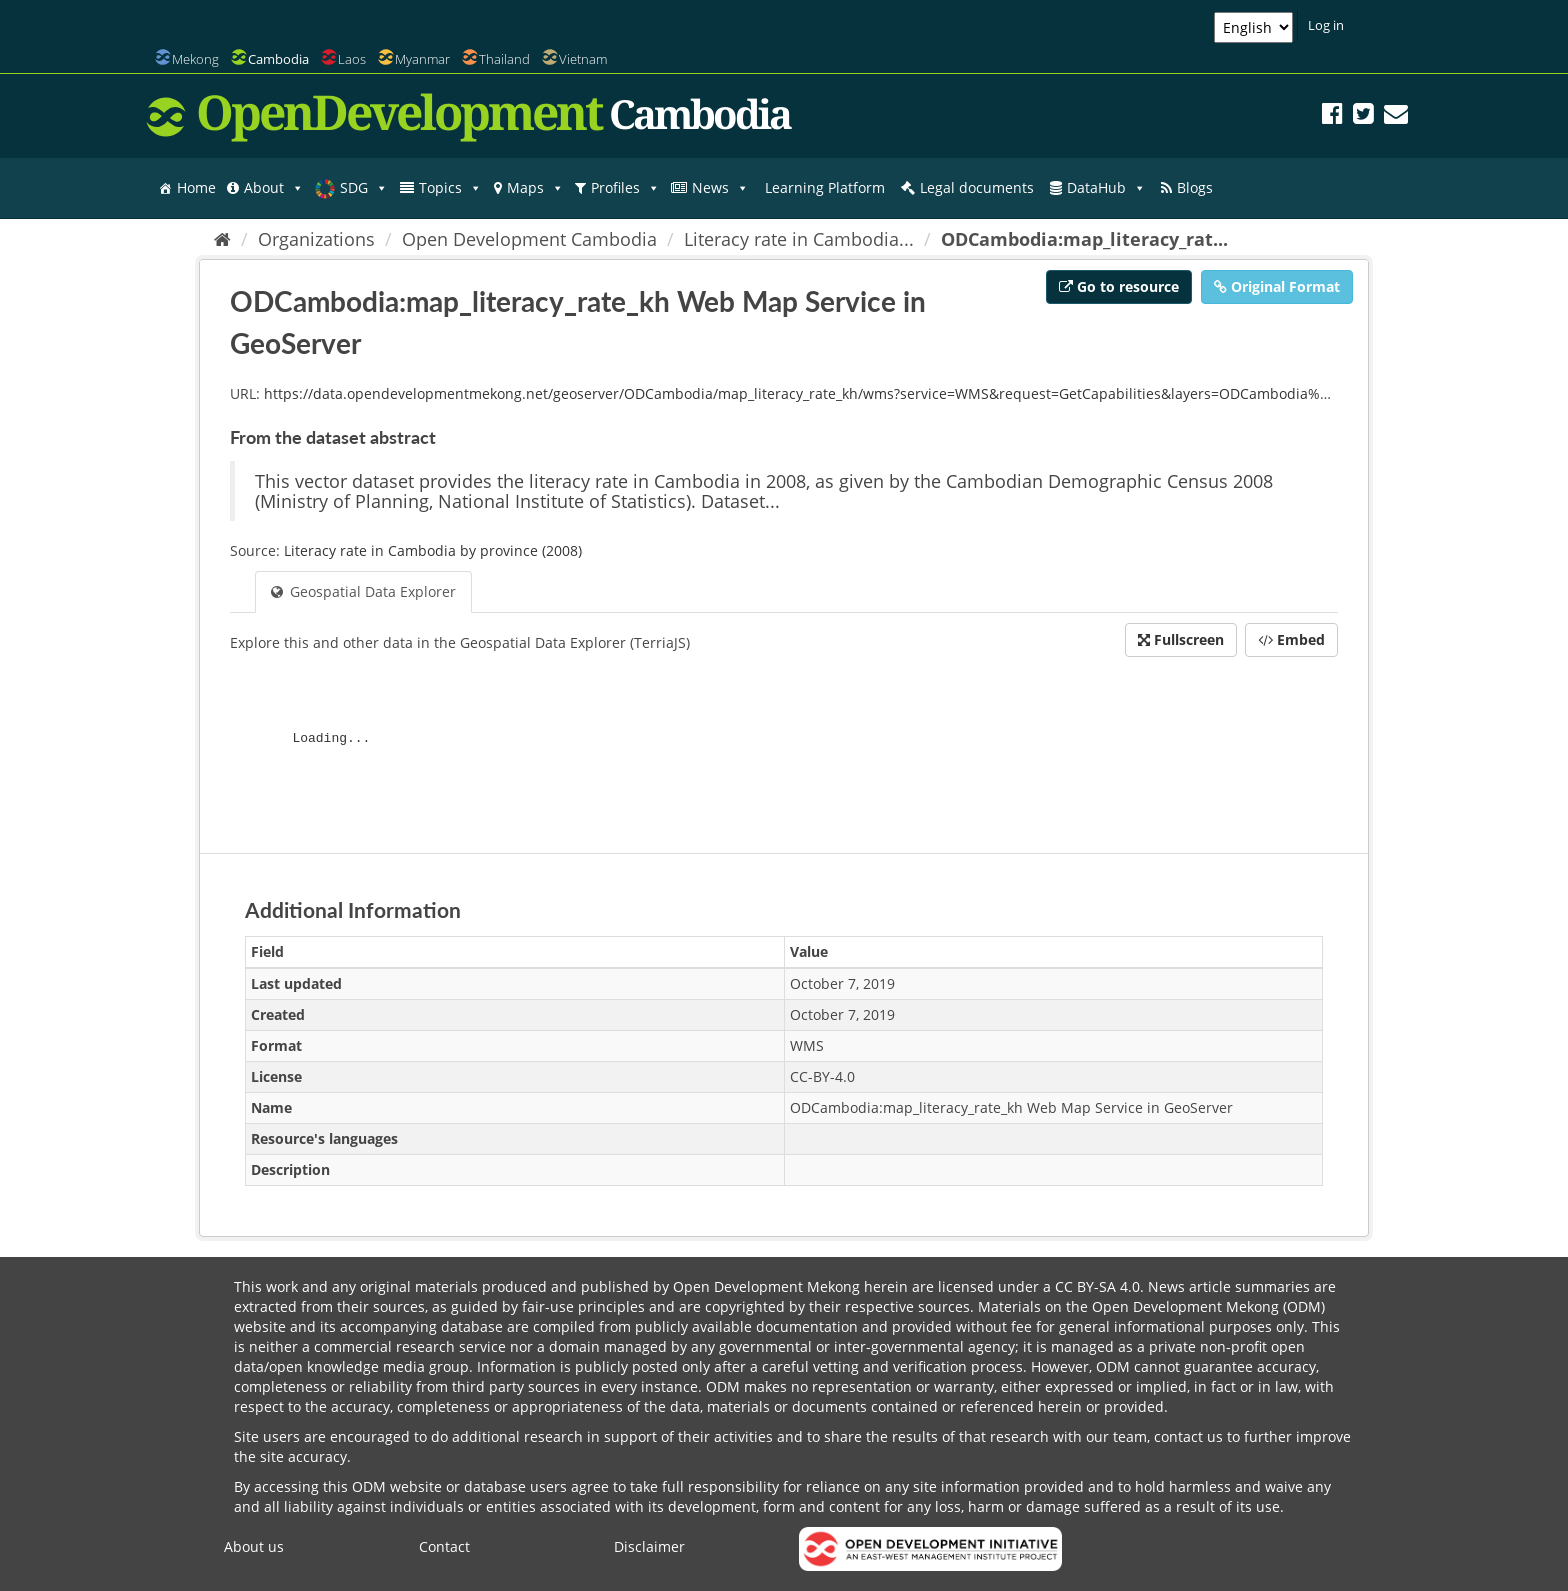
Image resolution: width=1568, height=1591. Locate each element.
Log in (1326, 25)
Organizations (316, 239)
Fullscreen (1181, 639)
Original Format (1277, 286)
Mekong (195, 59)
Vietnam (583, 59)
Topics (450, 188)
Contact (444, 1546)
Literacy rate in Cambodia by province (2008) (433, 550)
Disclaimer (649, 1546)
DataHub (1106, 188)
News (720, 188)
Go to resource (1119, 286)
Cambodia (278, 59)
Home (196, 187)
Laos (352, 59)
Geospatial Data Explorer (363, 591)
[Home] (222, 239)
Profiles (625, 188)
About (274, 188)
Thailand (504, 59)
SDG (364, 188)
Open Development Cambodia (529, 239)
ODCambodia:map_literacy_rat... (1084, 239)
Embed (1291, 639)
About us (254, 1546)
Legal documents (977, 187)
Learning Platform (825, 187)
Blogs (1195, 187)
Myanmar (422, 59)
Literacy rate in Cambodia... (799, 239)
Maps (535, 188)
